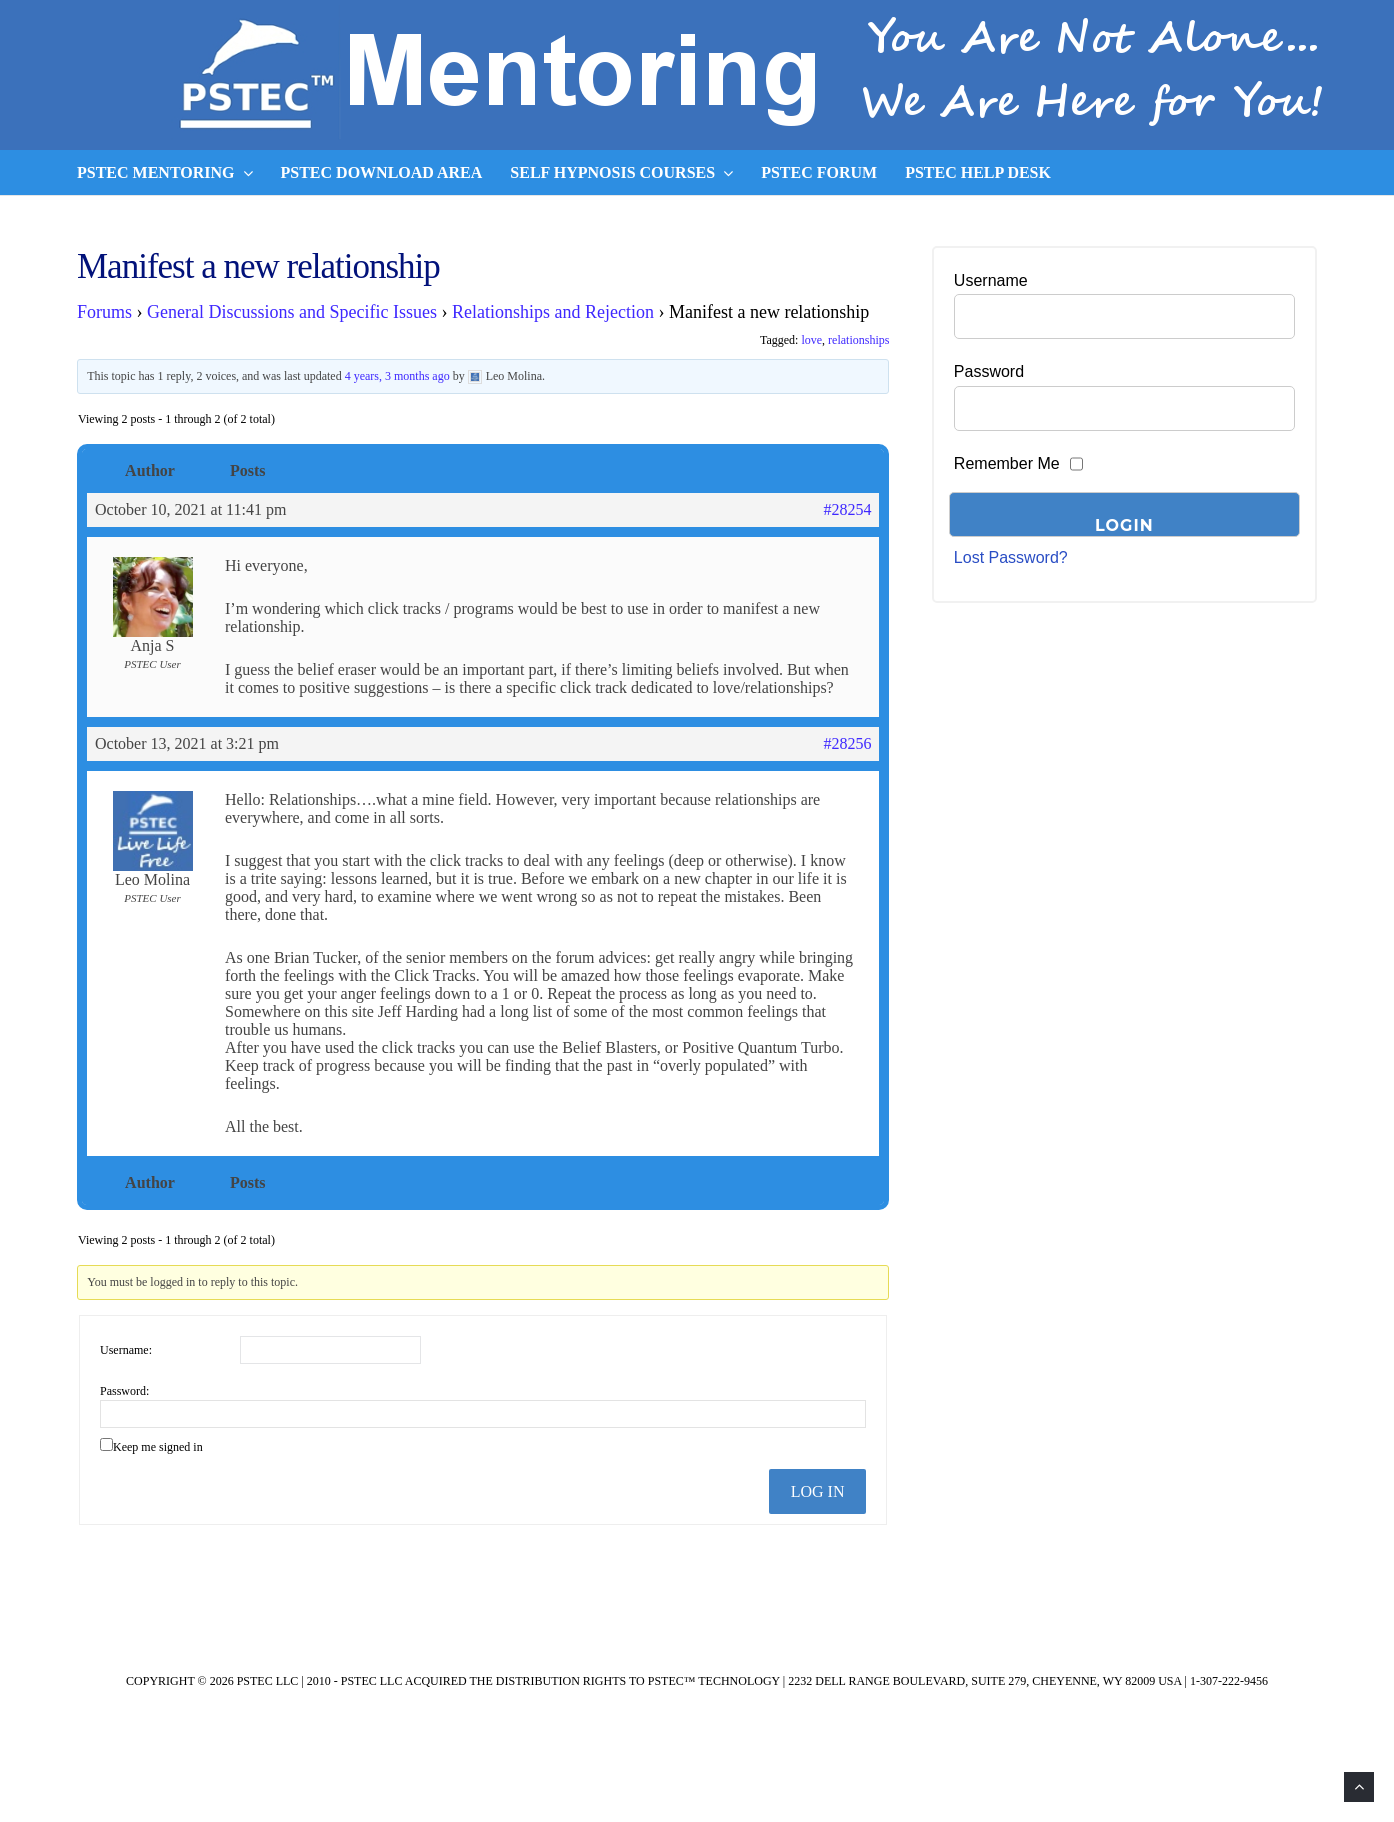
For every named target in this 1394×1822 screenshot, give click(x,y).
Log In (818, 1491)
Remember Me (1007, 463)
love (811, 340)
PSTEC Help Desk (978, 172)
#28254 (847, 509)
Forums (104, 312)
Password (989, 371)
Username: (126, 1350)
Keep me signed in (158, 1447)
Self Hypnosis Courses (621, 173)
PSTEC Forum (819, 172)
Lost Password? (1011, 557)
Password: (124, 1391)
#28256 (847, 743)
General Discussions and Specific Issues (292, 312)
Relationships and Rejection (553, 312)
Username (991, 280)
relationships (858, 340)
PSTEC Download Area (382, 172)
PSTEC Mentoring (165, 173)
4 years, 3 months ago (397, 376)
